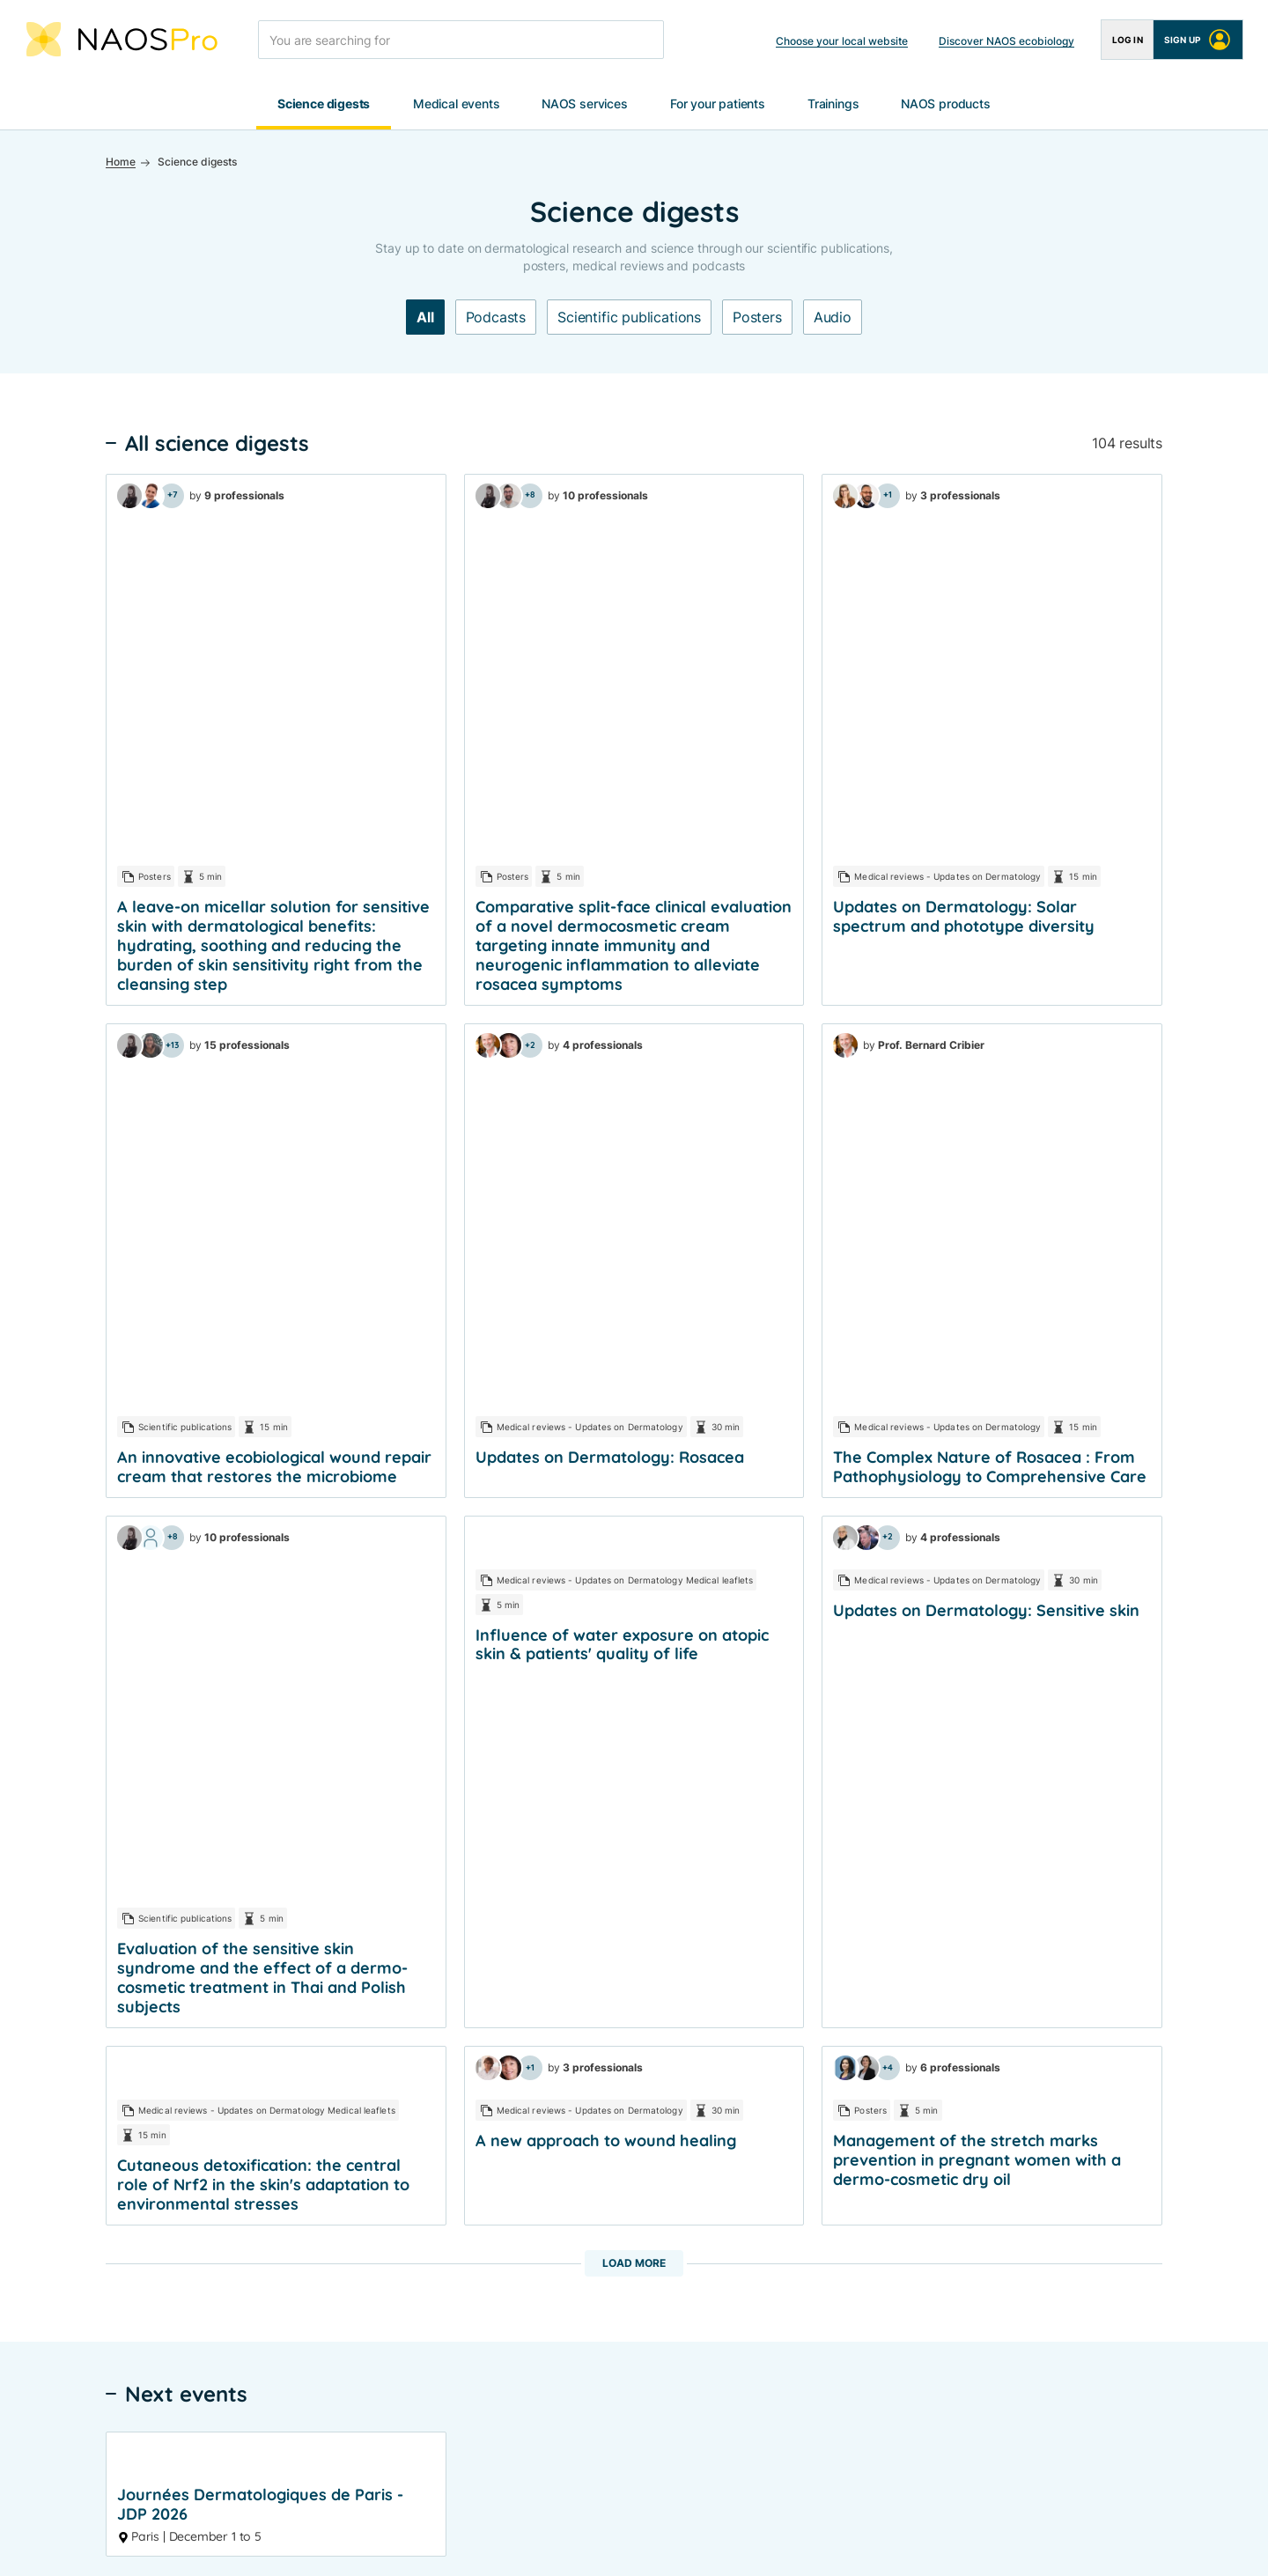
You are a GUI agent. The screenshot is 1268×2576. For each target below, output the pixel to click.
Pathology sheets (682, 2044)
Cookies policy (575, 2543)
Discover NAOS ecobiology (1006, 41)
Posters (757, 318)
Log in (1127, 39)
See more (634, 1578)
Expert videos (672, 1981)
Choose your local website (842, 41)
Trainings (833, 104)
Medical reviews (468, 2012)
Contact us (874, 2255)
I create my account (1077, 1776)
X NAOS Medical (470, 2414)
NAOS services (585, 104)
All (425, 318)
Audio (832, 318)
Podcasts (496, 318)
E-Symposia (456, 2171)
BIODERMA (1085, 2012)
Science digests (323, 104)
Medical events (456, 104)
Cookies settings (689, 2543)
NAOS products (946, 104)
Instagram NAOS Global (490, 2446)
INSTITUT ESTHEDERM (1120, 2044)
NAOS (1071, 1981)
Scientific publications (629, 318)
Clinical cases (671, 2012)
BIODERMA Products (902, 1981)
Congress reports (472, 1981)
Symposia (450, 2139)
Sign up (1198, 39)
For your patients (717, 104)
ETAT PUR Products (899, 2065)
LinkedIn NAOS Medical (490, 2382)
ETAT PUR (1082, 2076)
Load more (634, 1247)
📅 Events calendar (486, 2216)
